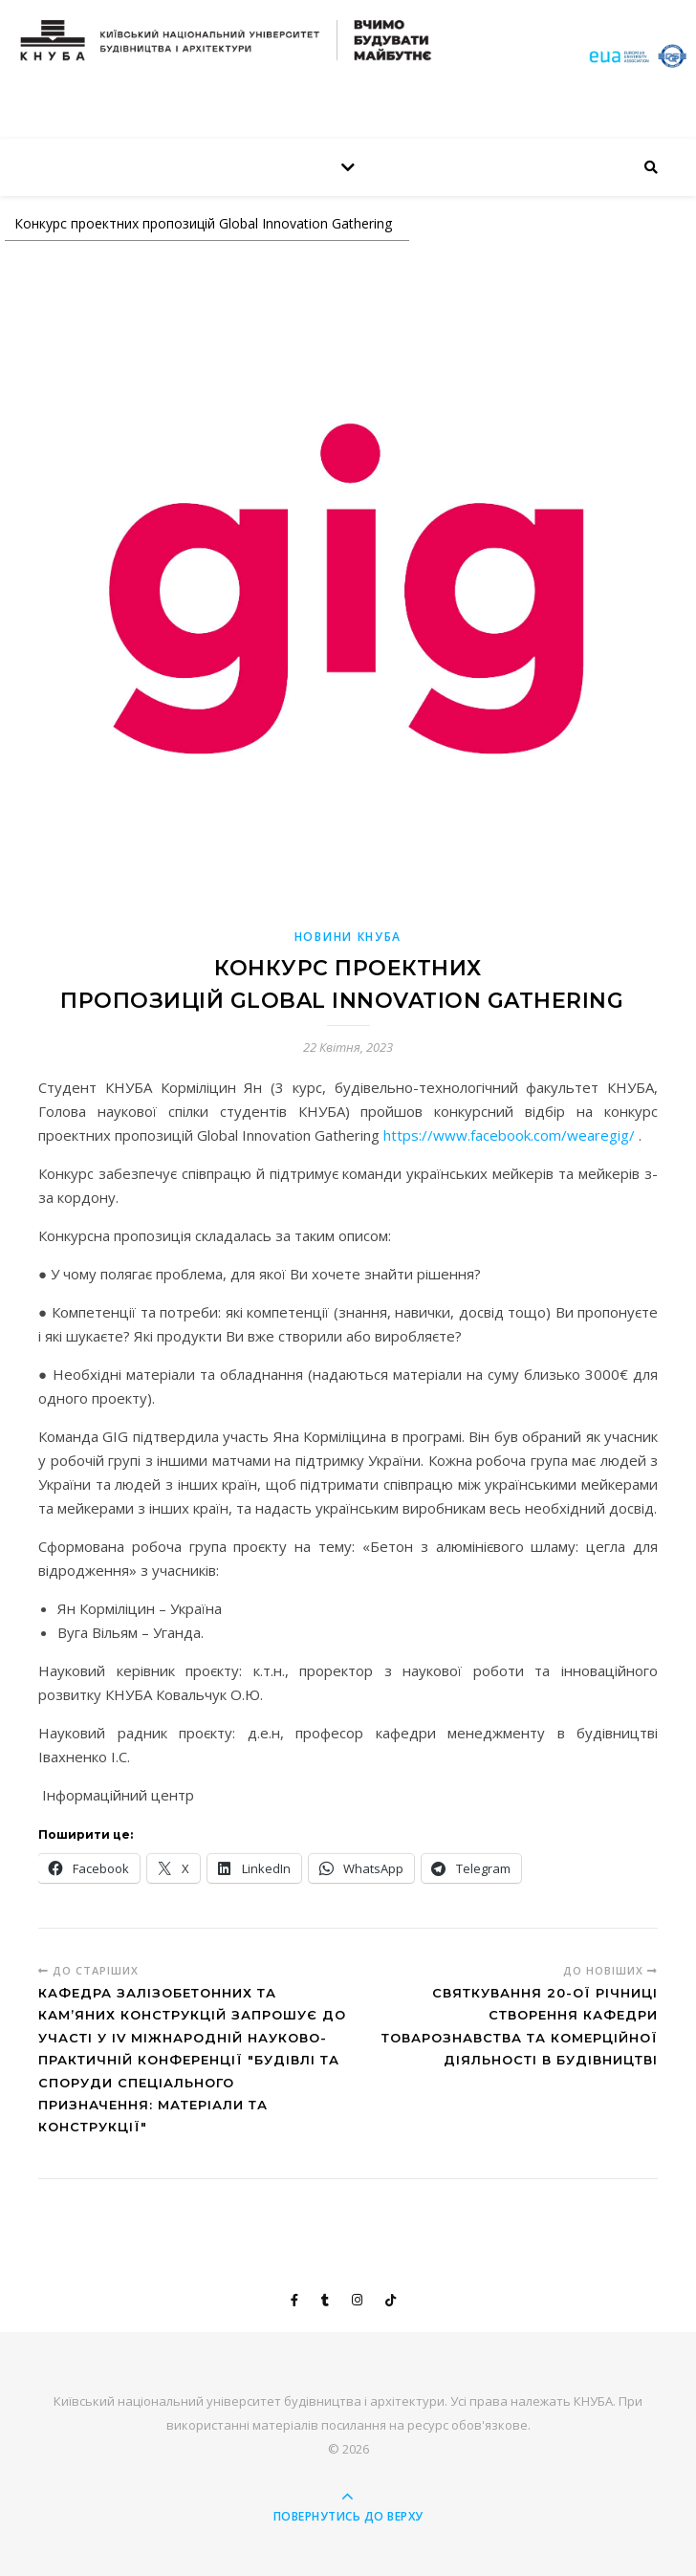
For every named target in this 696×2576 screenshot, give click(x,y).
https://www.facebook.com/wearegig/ (509, 1135)
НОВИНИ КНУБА (348, 936)
